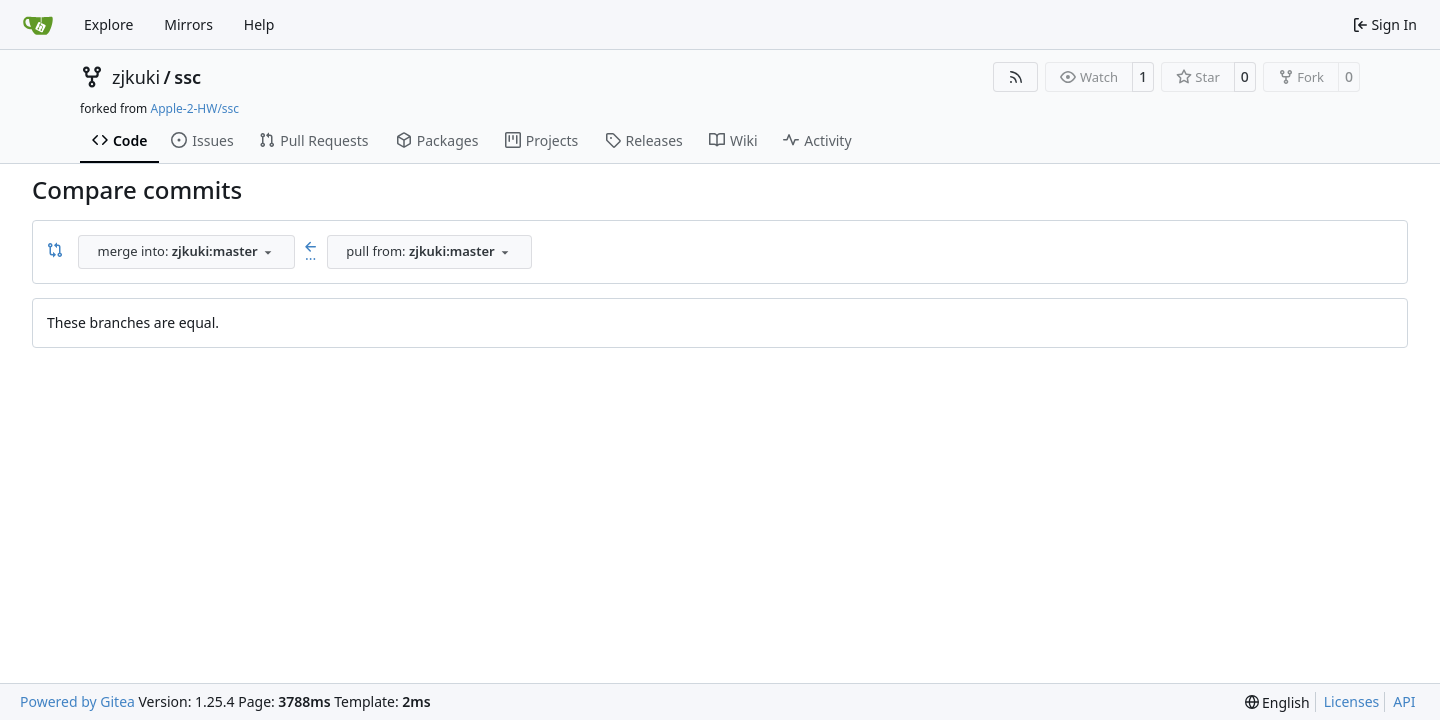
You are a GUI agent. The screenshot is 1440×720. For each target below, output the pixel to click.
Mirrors (188, 24)
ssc (187, 77)
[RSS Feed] (1016, 77)
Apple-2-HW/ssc (194, 108)
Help (259, 24)
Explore (108, 24)
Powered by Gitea (77, 701)
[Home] (38, 25)
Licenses (1352, 701)
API (1404, 701)
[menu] (1277, 702)
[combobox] (186, 252)
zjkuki (136, 77)
